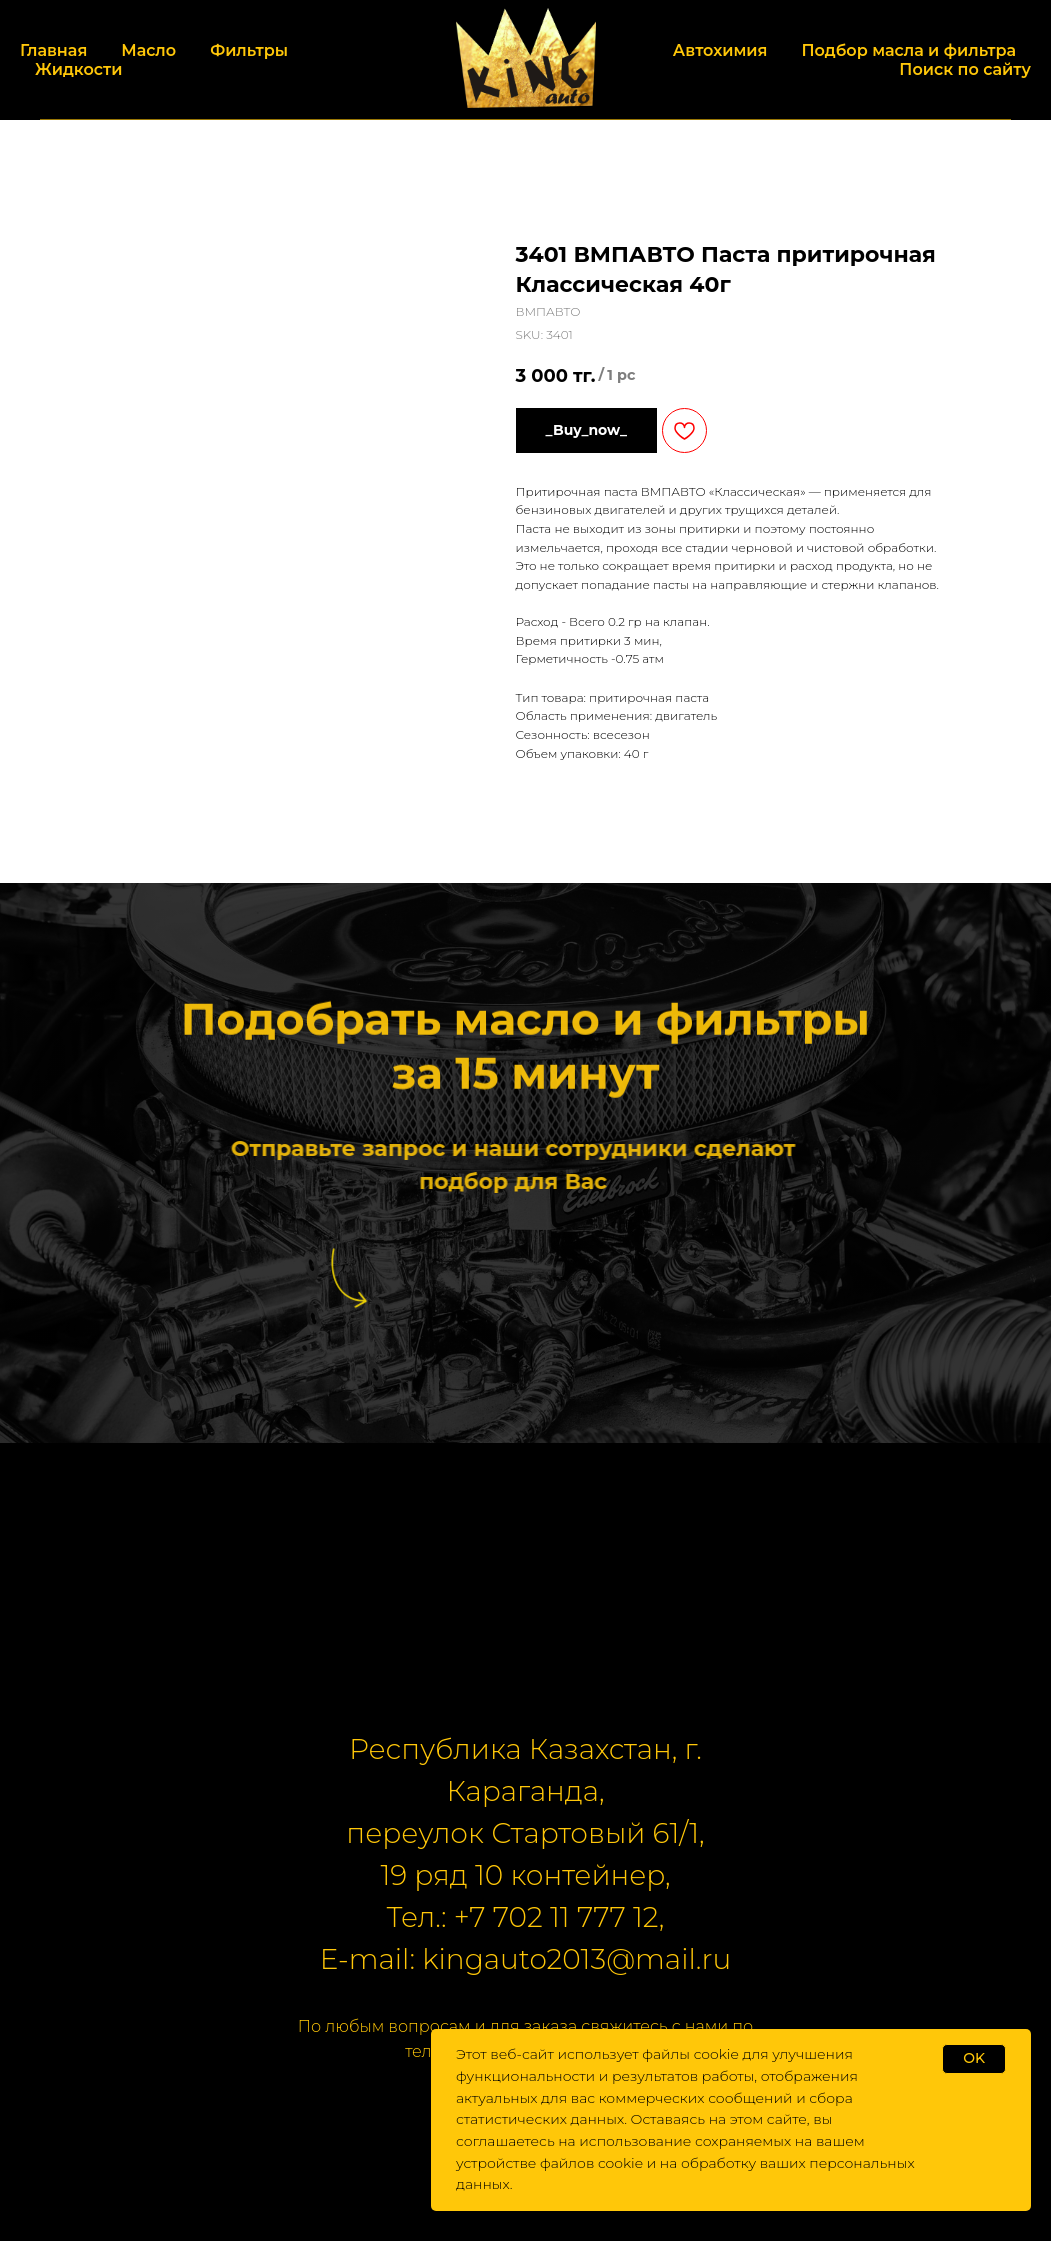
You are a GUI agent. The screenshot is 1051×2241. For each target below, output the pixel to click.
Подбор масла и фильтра (908, 50)
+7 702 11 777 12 (556, 1917)
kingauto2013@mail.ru (576, 1959)
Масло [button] (148, 50)
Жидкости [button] (78, 69)
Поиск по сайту (965, 69)
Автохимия (720, 50)
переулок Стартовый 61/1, (525, 1833)
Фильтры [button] (249, 50)
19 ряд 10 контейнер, (525, 1875)
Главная (53, 50)
